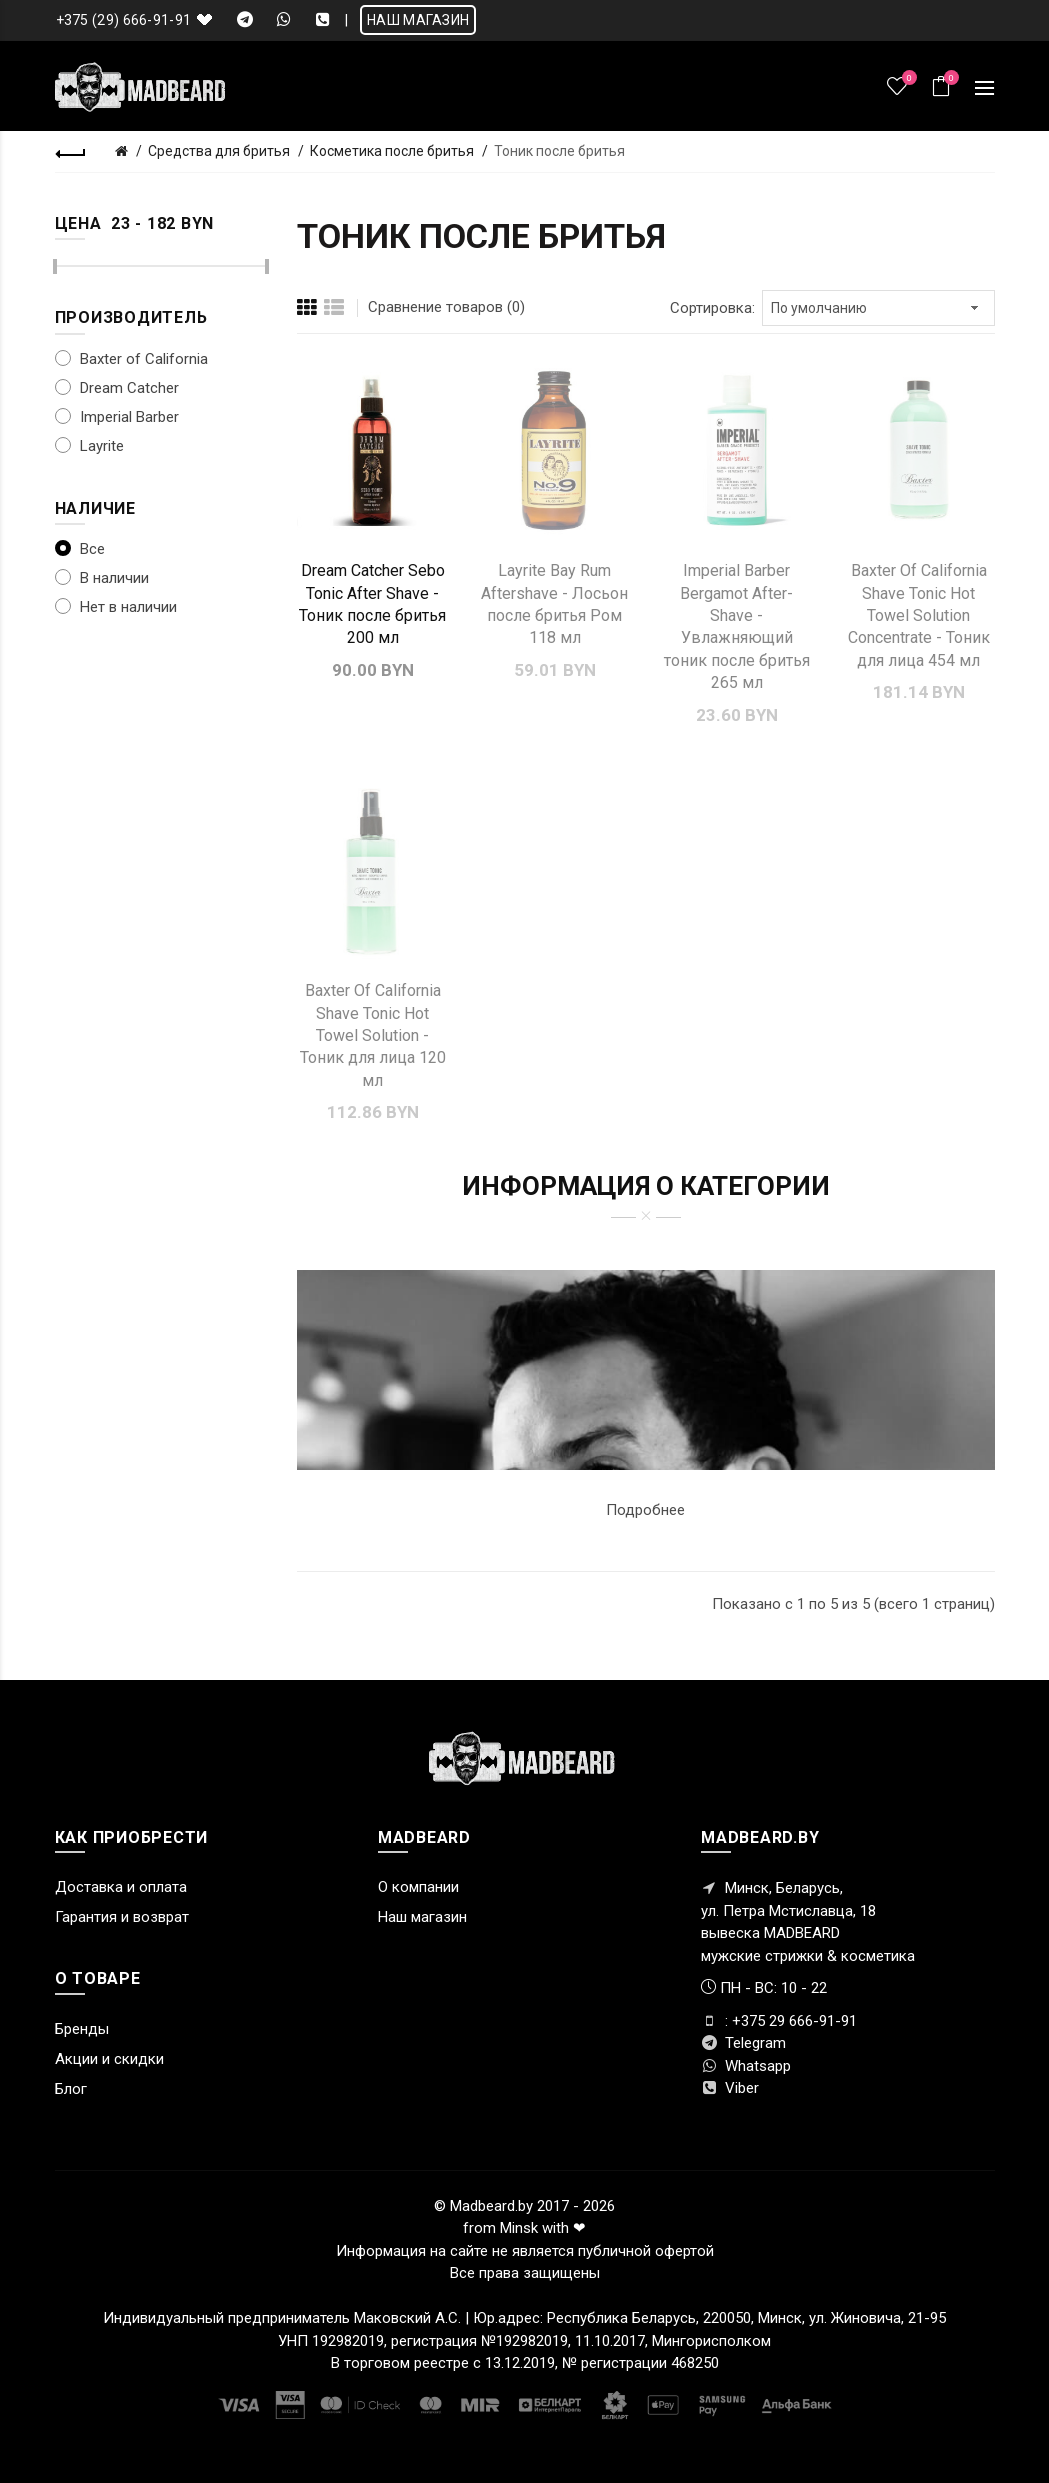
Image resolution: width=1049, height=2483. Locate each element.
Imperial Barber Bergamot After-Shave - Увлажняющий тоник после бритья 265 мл (737, 626)
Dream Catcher (117, 388)
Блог (71, 2089)
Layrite (89, 446)
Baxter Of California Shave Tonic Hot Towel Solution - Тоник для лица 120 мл (373, 1035)
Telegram (743, 2043)
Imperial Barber (117, 417)
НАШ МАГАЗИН (418, 20)
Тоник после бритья (559, 151)
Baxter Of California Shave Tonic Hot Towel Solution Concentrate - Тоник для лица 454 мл (919, 615)
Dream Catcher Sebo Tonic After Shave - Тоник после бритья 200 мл (372, 604)
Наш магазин (422, 1917)
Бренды (82, 2029)
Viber (730, 2088)
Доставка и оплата (121, 1887)
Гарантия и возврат (122, 1917)
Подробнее (645, 1510)
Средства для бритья (219, 151)
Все (80, 549)
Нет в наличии (116, 607)
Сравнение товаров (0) (446, 307)
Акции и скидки (109, 2059)
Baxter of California (131, 359)
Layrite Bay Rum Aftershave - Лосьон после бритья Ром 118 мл (554, 604)
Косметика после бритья (392, 151)
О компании (418, 1887)
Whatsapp (746, 2066)
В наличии (102, 578)
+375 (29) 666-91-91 (124, 20)
